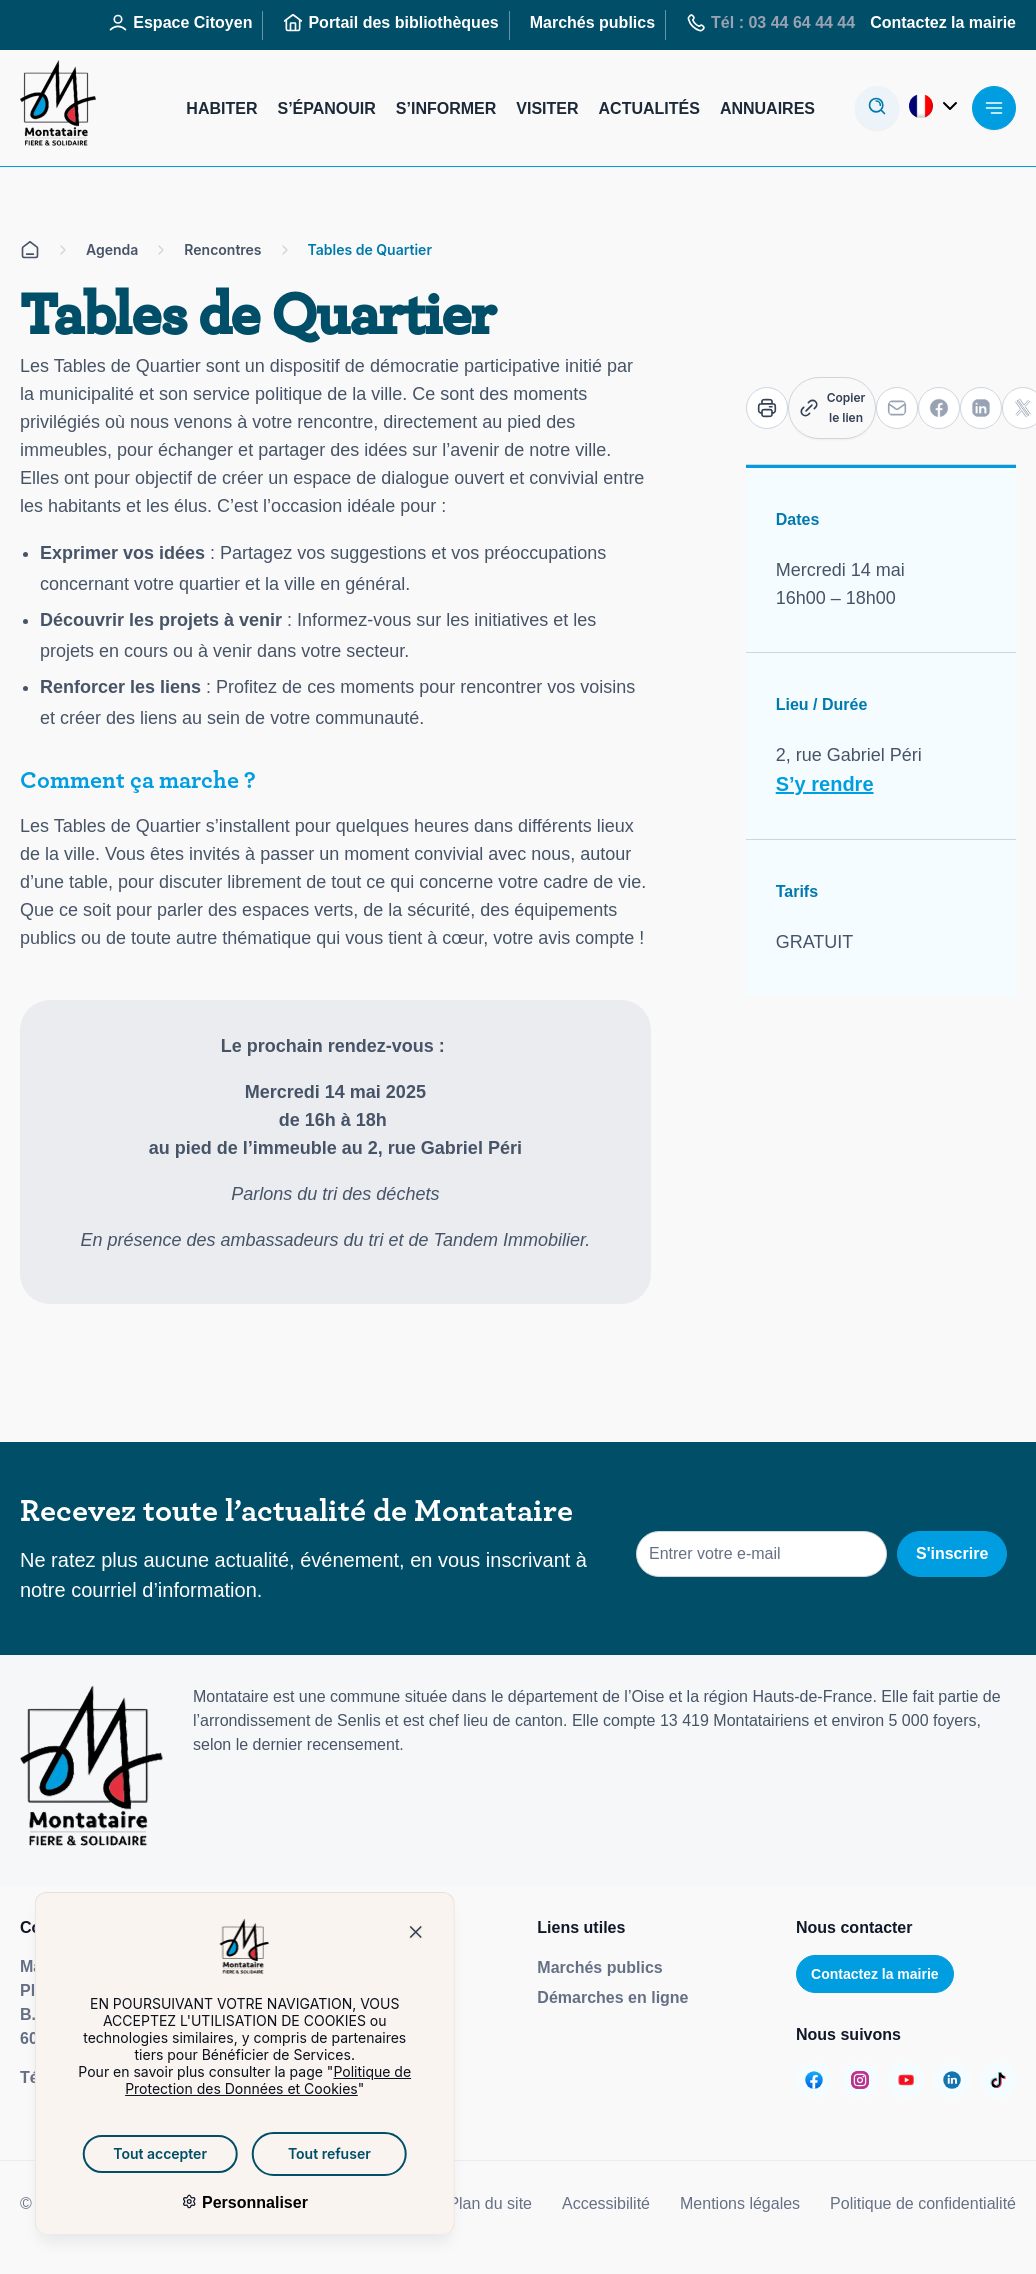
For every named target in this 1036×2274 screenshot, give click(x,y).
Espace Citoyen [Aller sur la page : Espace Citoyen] (180, 23)
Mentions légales (740, 2203)
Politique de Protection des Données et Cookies (241, 2080)
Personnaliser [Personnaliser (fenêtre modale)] (225, 2202)
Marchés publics (599, 1967)
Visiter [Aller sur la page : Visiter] (547, 108)
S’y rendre (825, 784)
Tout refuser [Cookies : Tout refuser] (302, 2153)
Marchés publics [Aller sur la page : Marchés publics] (592, 22)
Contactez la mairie (875, 1974)
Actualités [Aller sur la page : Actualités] (649, 108)
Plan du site (490, 2203)
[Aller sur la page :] (814, 2080)
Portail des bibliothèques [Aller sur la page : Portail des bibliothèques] (390, 23)
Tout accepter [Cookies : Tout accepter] (133, 2153)
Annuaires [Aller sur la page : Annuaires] (767, 108)
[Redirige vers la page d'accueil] (58, 108)
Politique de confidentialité (923, 2203)
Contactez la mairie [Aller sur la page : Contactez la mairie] (943, 22)
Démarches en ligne (612, 1997)
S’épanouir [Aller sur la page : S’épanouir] (326, 108)
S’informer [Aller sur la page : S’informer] (446, 108)
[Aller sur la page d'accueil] (30, 250)
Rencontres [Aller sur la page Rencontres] (222, 249)
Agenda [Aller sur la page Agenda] (112, 249)
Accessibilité (606, 2203)
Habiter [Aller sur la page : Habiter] (221, 108)
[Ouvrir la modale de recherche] (877, 108)
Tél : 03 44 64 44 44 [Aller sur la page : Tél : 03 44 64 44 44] (770, 23)
